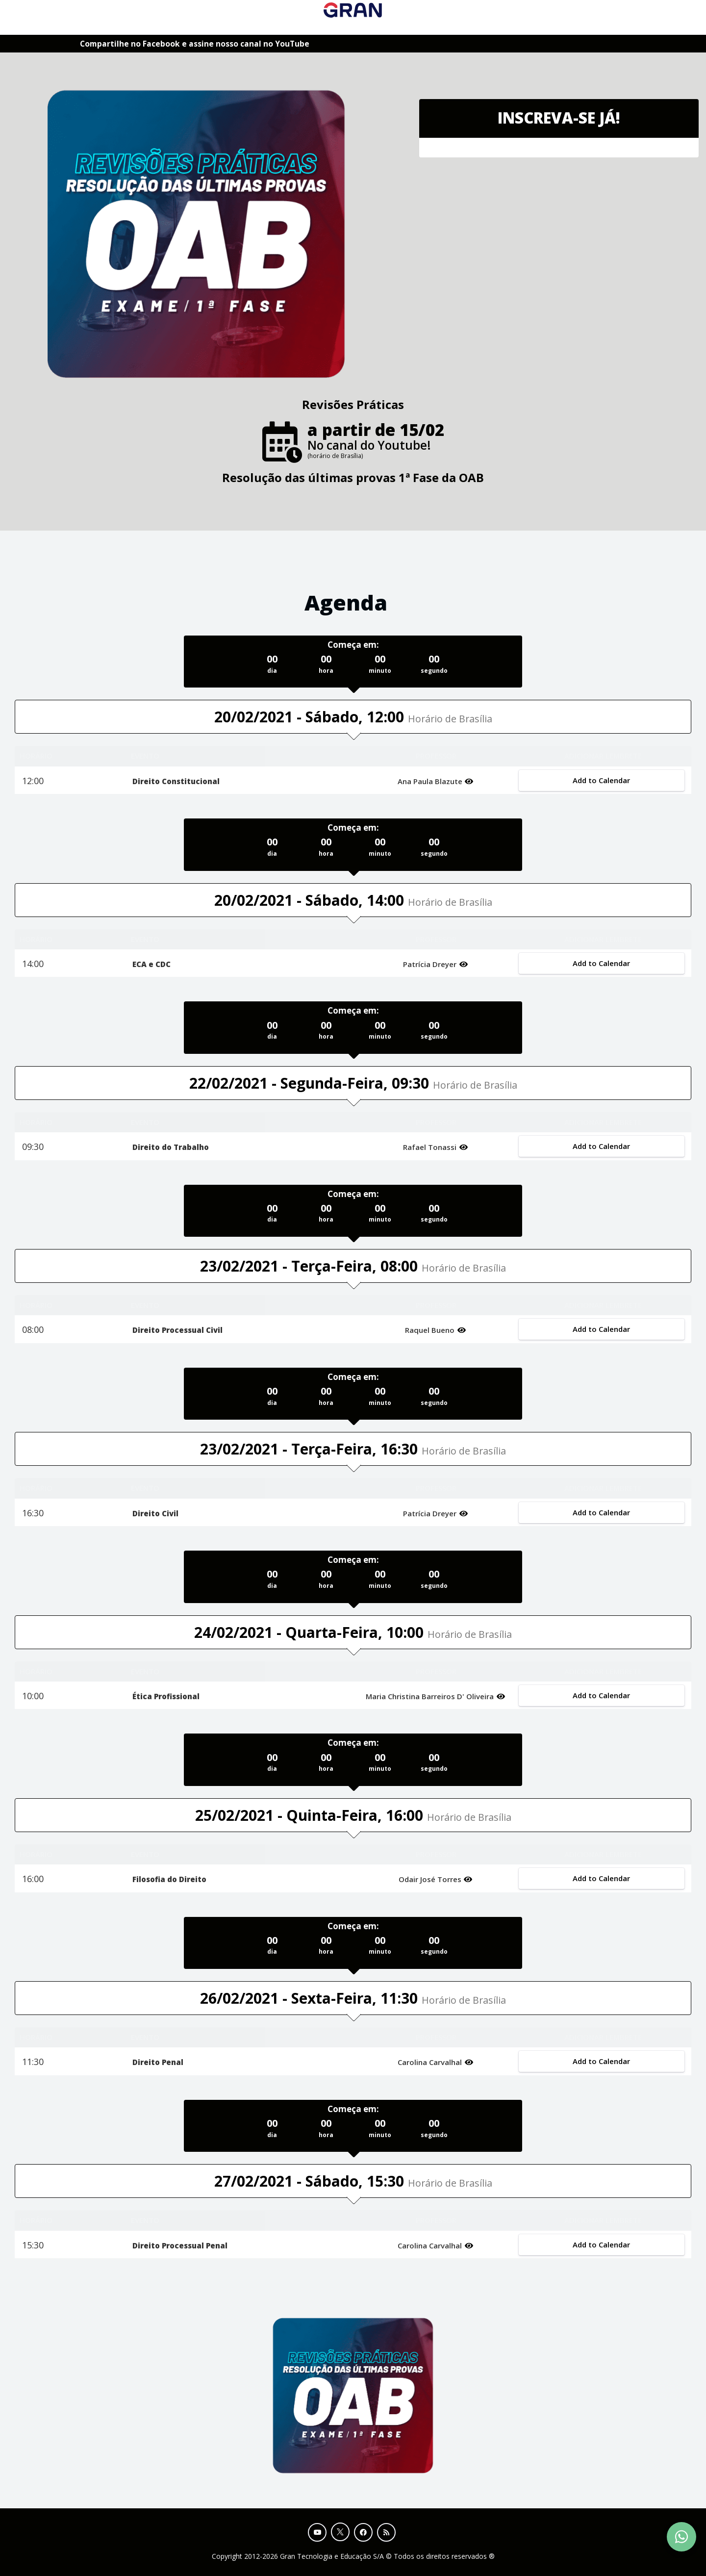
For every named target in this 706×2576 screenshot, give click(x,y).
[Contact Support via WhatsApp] (681, 2536)
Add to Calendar (601, 780)
